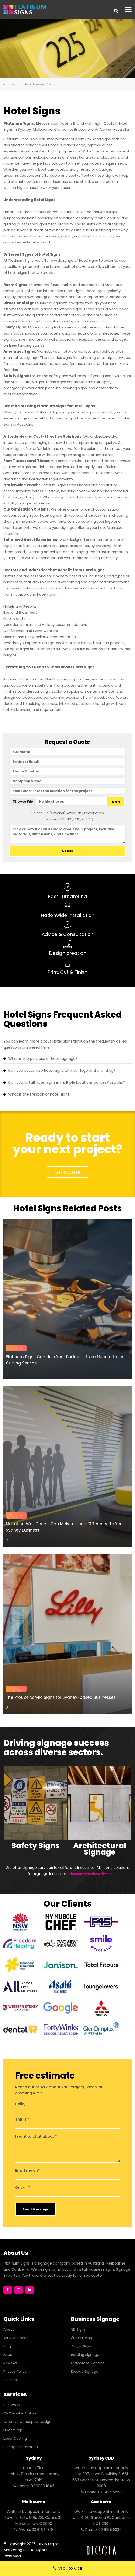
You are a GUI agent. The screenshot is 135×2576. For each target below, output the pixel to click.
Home (8, 84)
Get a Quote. (67, 1172)
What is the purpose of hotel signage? (43, 1058)
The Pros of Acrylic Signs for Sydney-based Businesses (61, 1697)
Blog (7, 2346)
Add (115, 802)
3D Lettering (81, 2337)
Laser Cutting (15, 2438)
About (8, 2329)
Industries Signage (31, 84)
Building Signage (85, 2354)
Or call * (22, 2187)
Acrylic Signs (81, 2346)
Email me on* (27, 2170)
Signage (16, 1348)
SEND (67, 851)
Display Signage (84, 2371)
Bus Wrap (11, 2404)
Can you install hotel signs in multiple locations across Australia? (66, 1082)
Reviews (10, 2363)
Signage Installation (20, 2446)
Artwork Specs (15, 2337)
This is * (22, 2119)
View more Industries (87, 1874)
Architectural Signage (99, 1848)
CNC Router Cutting (20, 2413)
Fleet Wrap (12, 2430)
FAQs (7, 2354)
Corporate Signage (88, 2363)
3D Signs (78, 2329)
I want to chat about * (36, 2136)
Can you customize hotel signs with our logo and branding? (61, 1070)
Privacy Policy (14, 2371)
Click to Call (67, 2568)
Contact (10, 2379)
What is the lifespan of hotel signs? (40, 1094)
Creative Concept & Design (27, 2421)
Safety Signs (35, 1845)
